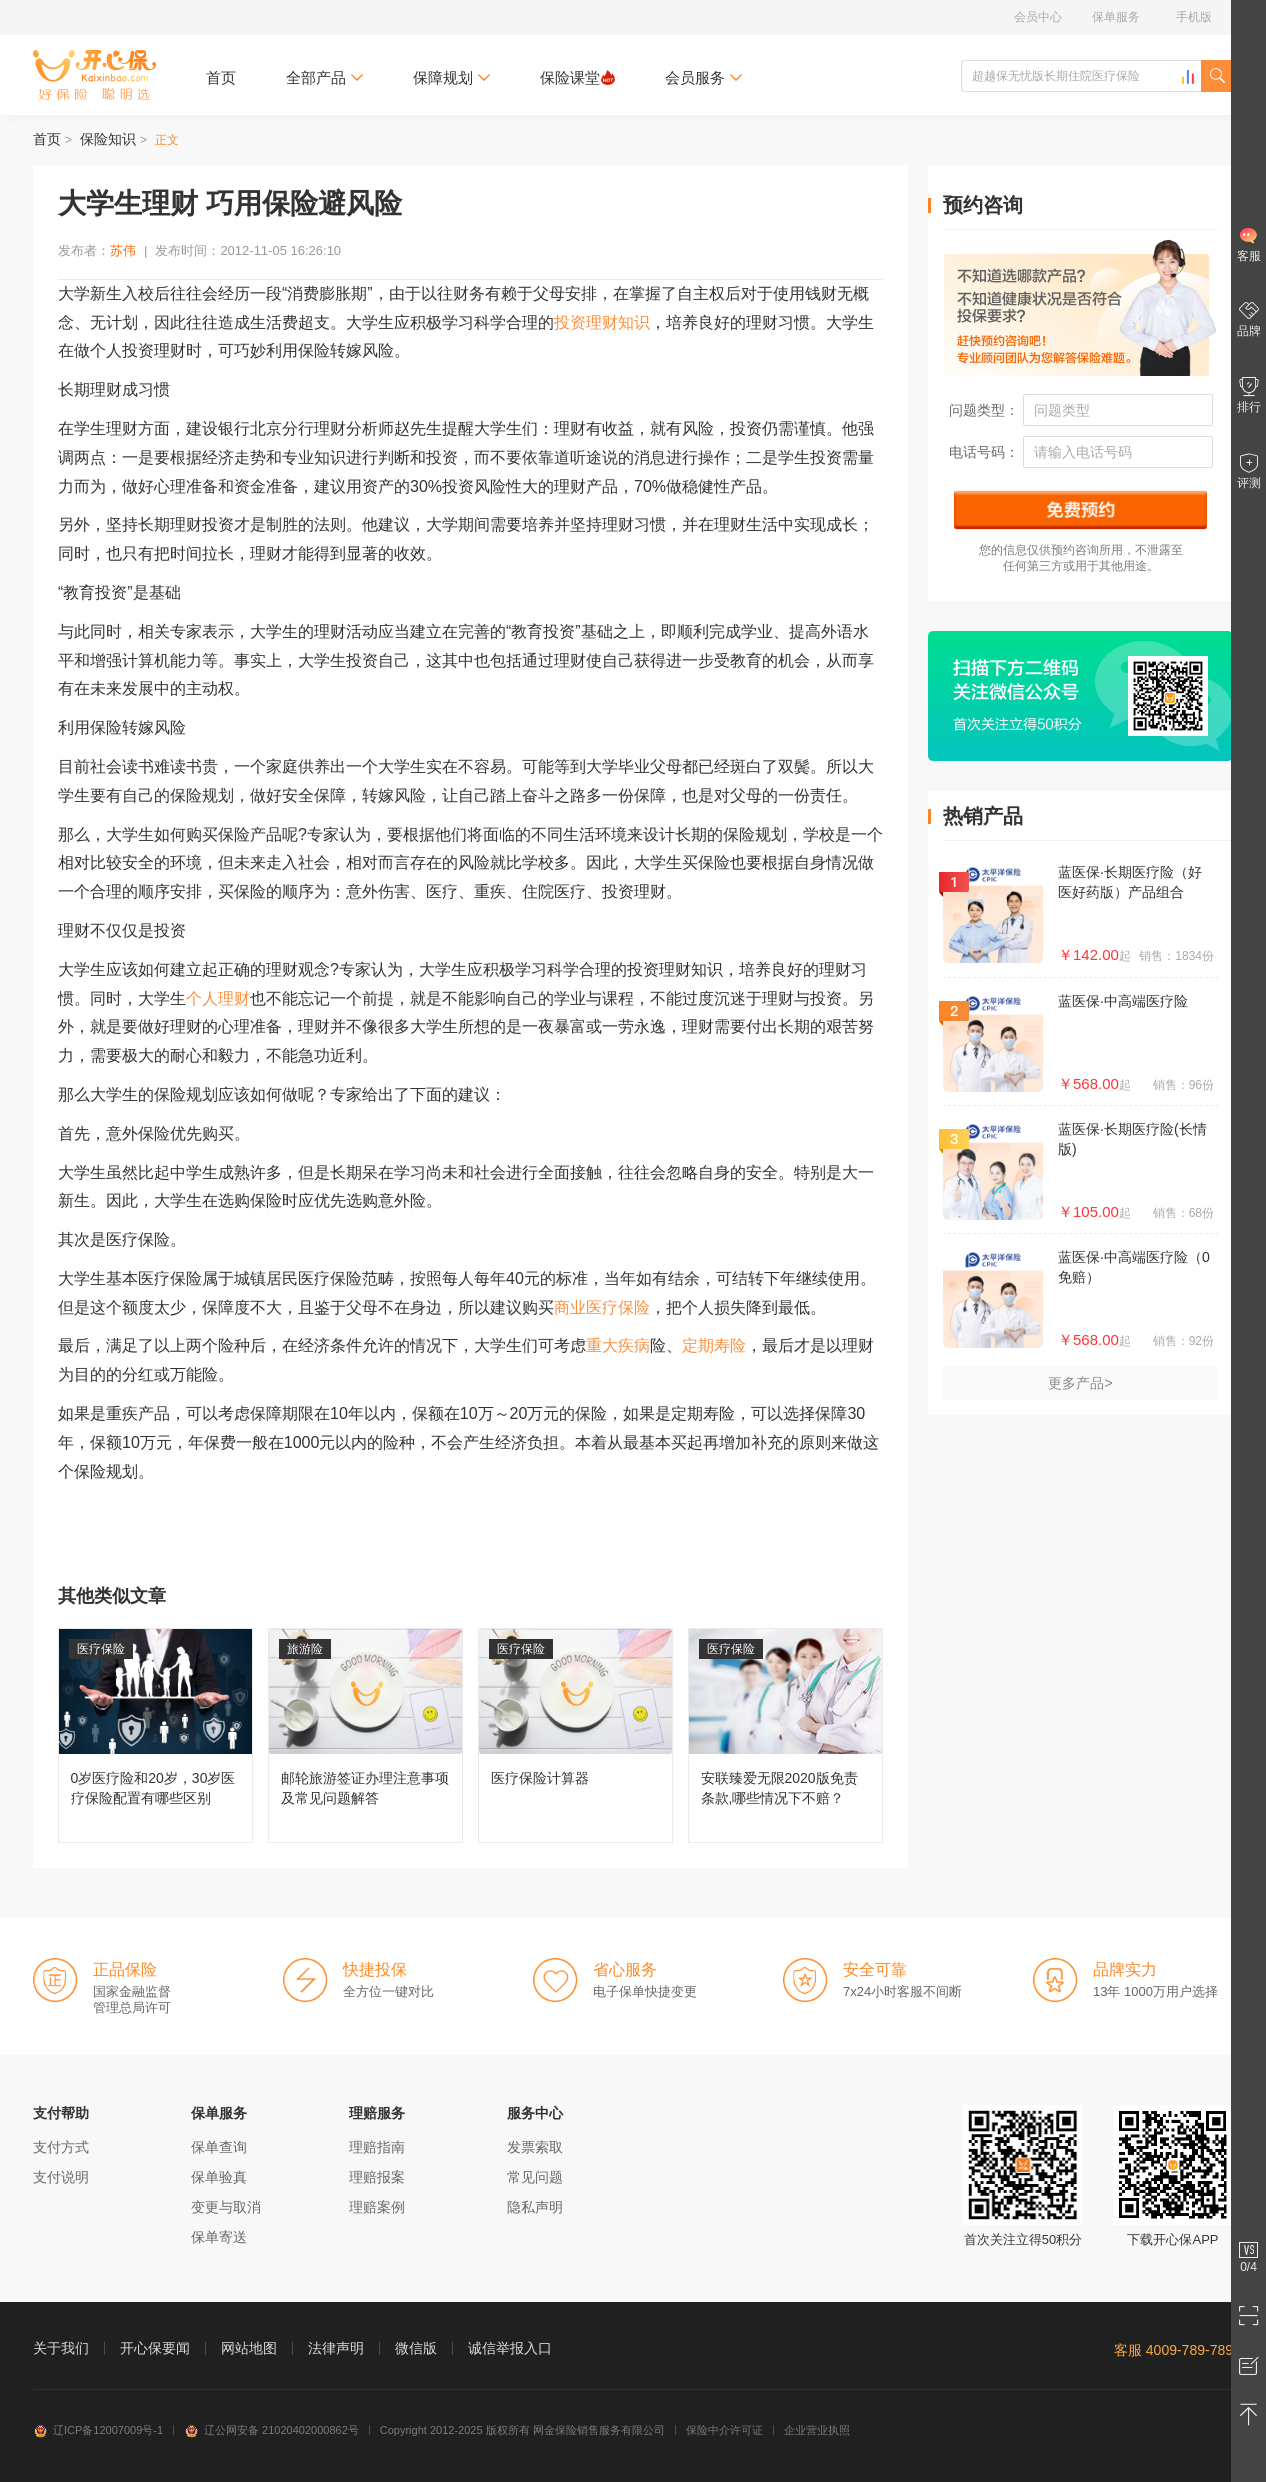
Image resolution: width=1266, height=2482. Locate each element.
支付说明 (61, 2177)
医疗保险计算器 (575, 1735)
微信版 (416, 2348)
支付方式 (61, 2147)
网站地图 (249, 2348)
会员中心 (1038, 17)
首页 (221, 77)
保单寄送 (219, 2237)
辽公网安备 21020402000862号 (271, 2430)
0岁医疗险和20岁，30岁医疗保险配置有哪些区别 (155, 1735)
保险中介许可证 (724, 2430)
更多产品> (1080, 1383)
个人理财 (218, 998)
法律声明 (336, 2348)
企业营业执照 (817, 2430)
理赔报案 (377, 2177)
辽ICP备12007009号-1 (98, 2430)
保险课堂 (577, 77)
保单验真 (219, 2177)
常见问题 (535, 2177)
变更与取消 (226, 2207)
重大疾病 (618, 1345)
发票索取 (535, 2147)
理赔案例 (377, 2207)
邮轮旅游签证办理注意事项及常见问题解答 (365, 1735)
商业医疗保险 (602, 1307)
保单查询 (219, 2147)
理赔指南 (377, 2147)
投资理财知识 (602, 322)
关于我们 (61, 2348)
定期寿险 (714, 1345)
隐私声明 (535, 2207)
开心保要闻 (155, 2348)
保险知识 (108, 139)
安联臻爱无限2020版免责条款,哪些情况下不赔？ (785, 1735)
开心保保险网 (94, 75)
